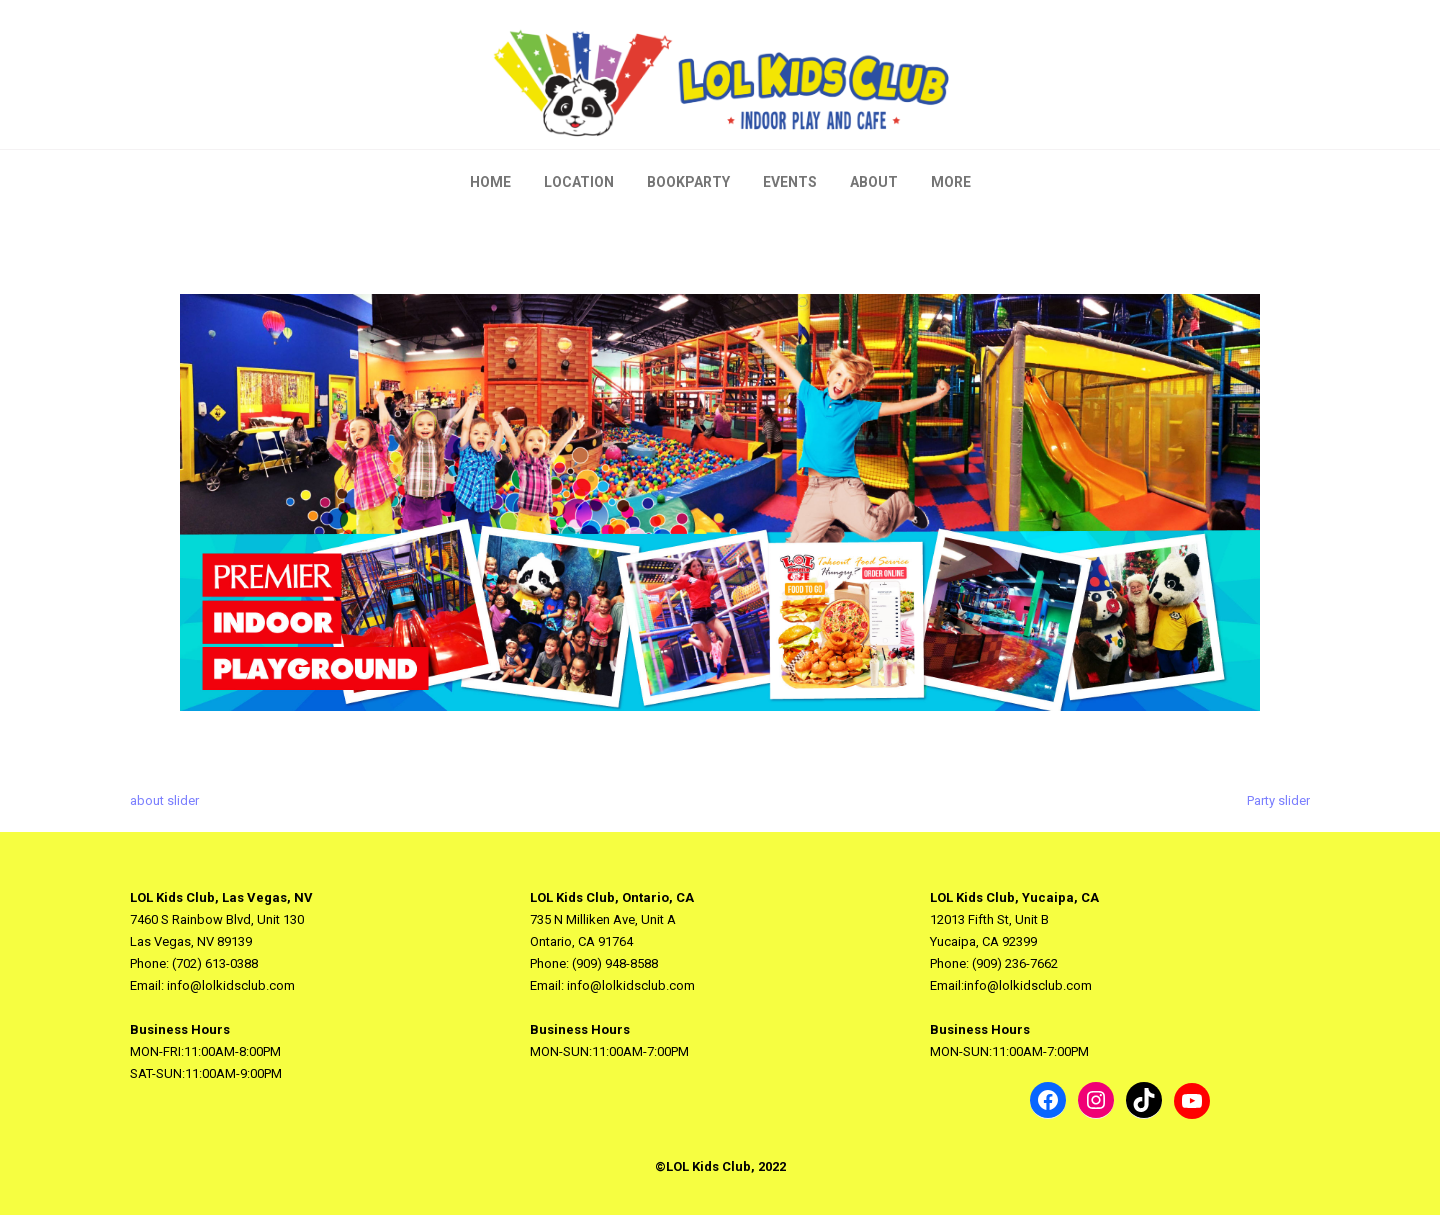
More (951, 182)
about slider (164, 800)
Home (490, 182)
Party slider (1278, 800)
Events (790, 182)
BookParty (688, 182)
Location (579, 182)
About (874, 182)
